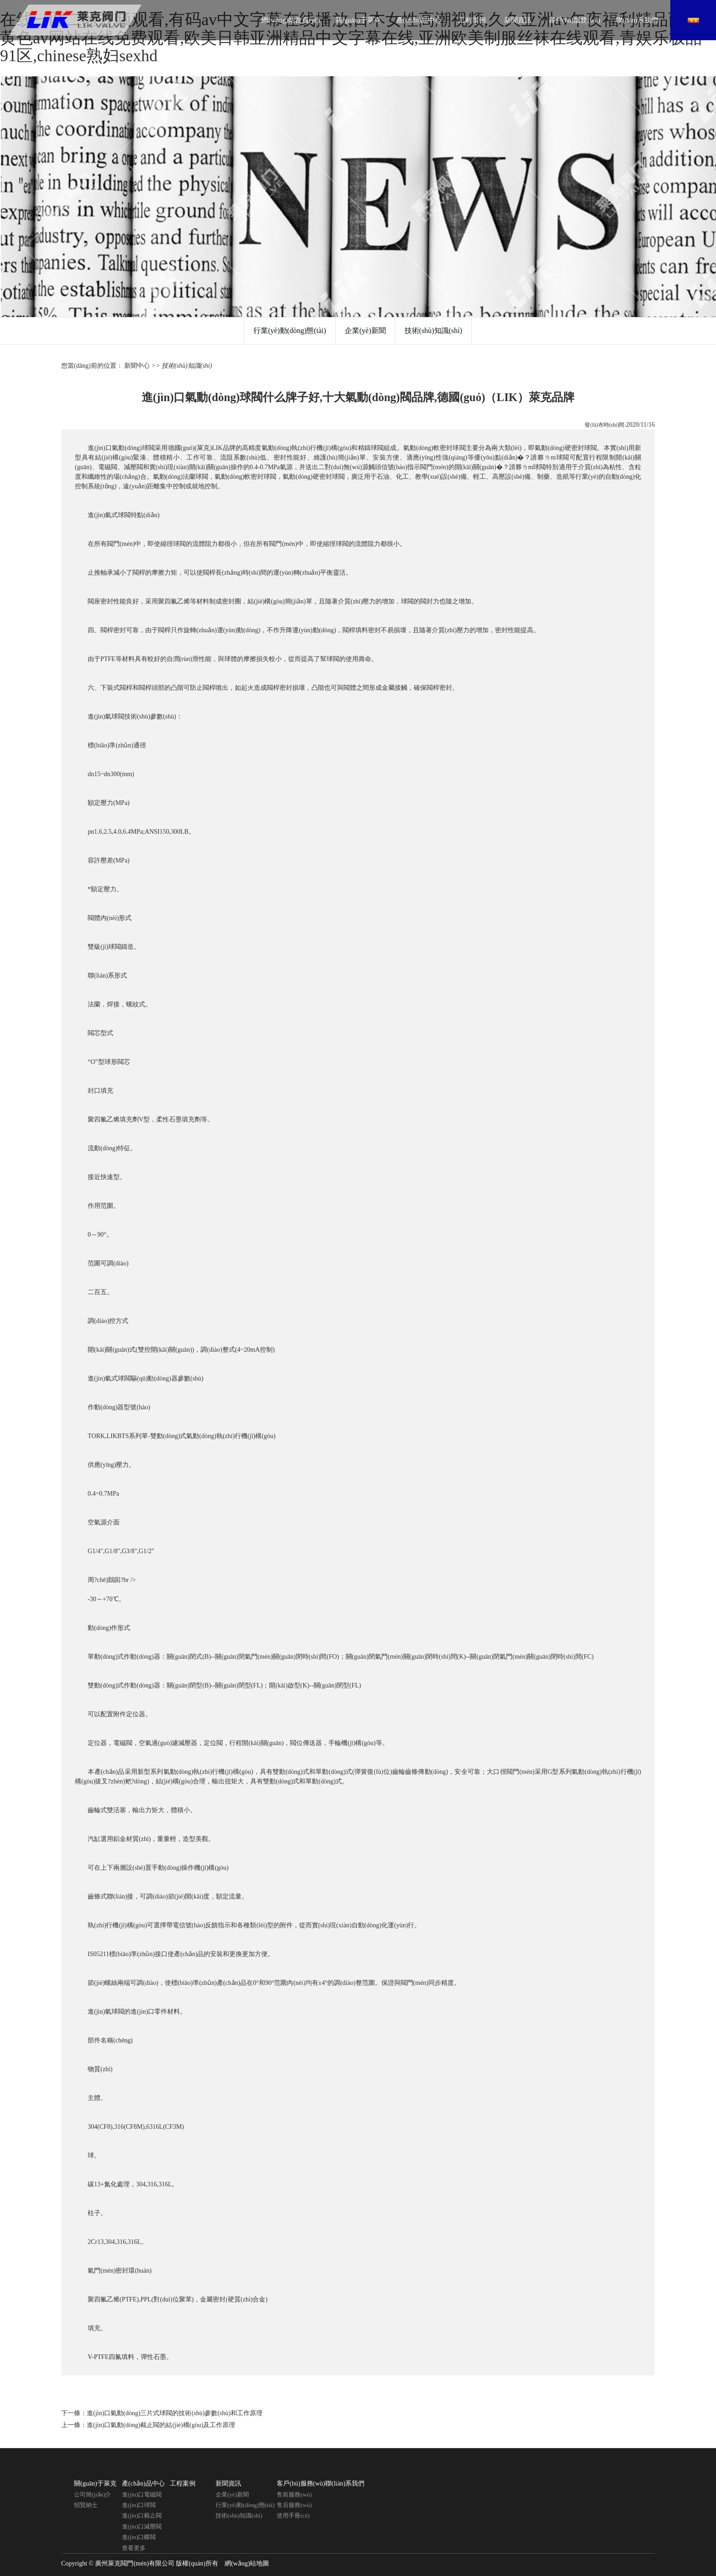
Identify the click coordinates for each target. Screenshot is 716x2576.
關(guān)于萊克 (357, 20)
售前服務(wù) (294, 2494)
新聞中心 (137, 365)
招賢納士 (86, 2505)
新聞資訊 (518, 20)
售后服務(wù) (294, 2505)
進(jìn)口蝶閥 (139, 2537)
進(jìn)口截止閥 (142, 2515)
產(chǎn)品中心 (419, 20)
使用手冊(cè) (293, 2515)
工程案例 (472, 20)
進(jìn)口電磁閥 (142, 2494)
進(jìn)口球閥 (139, 2505)
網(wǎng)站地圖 (247, 2563)
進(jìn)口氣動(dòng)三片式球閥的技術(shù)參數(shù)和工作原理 (175, 2413)
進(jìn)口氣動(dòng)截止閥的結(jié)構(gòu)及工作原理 (161, 2425)
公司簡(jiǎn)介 (92, 2494)
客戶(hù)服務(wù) (574, 20)
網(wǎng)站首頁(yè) (290, 20)
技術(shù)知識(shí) (433, 330)
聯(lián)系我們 (637, 20)
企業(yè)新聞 (365, 330)
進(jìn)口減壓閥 (142, 2526)
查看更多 (134, 2547)
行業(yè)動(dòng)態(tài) (289, 330)
